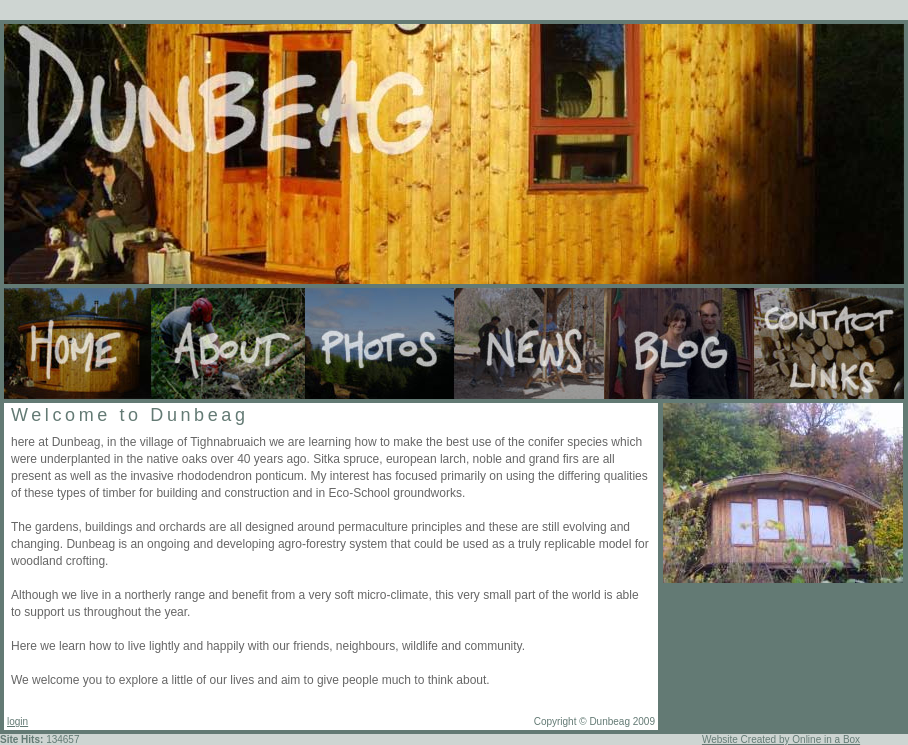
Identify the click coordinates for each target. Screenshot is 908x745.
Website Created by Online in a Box (781, 739)
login (17, 721)
